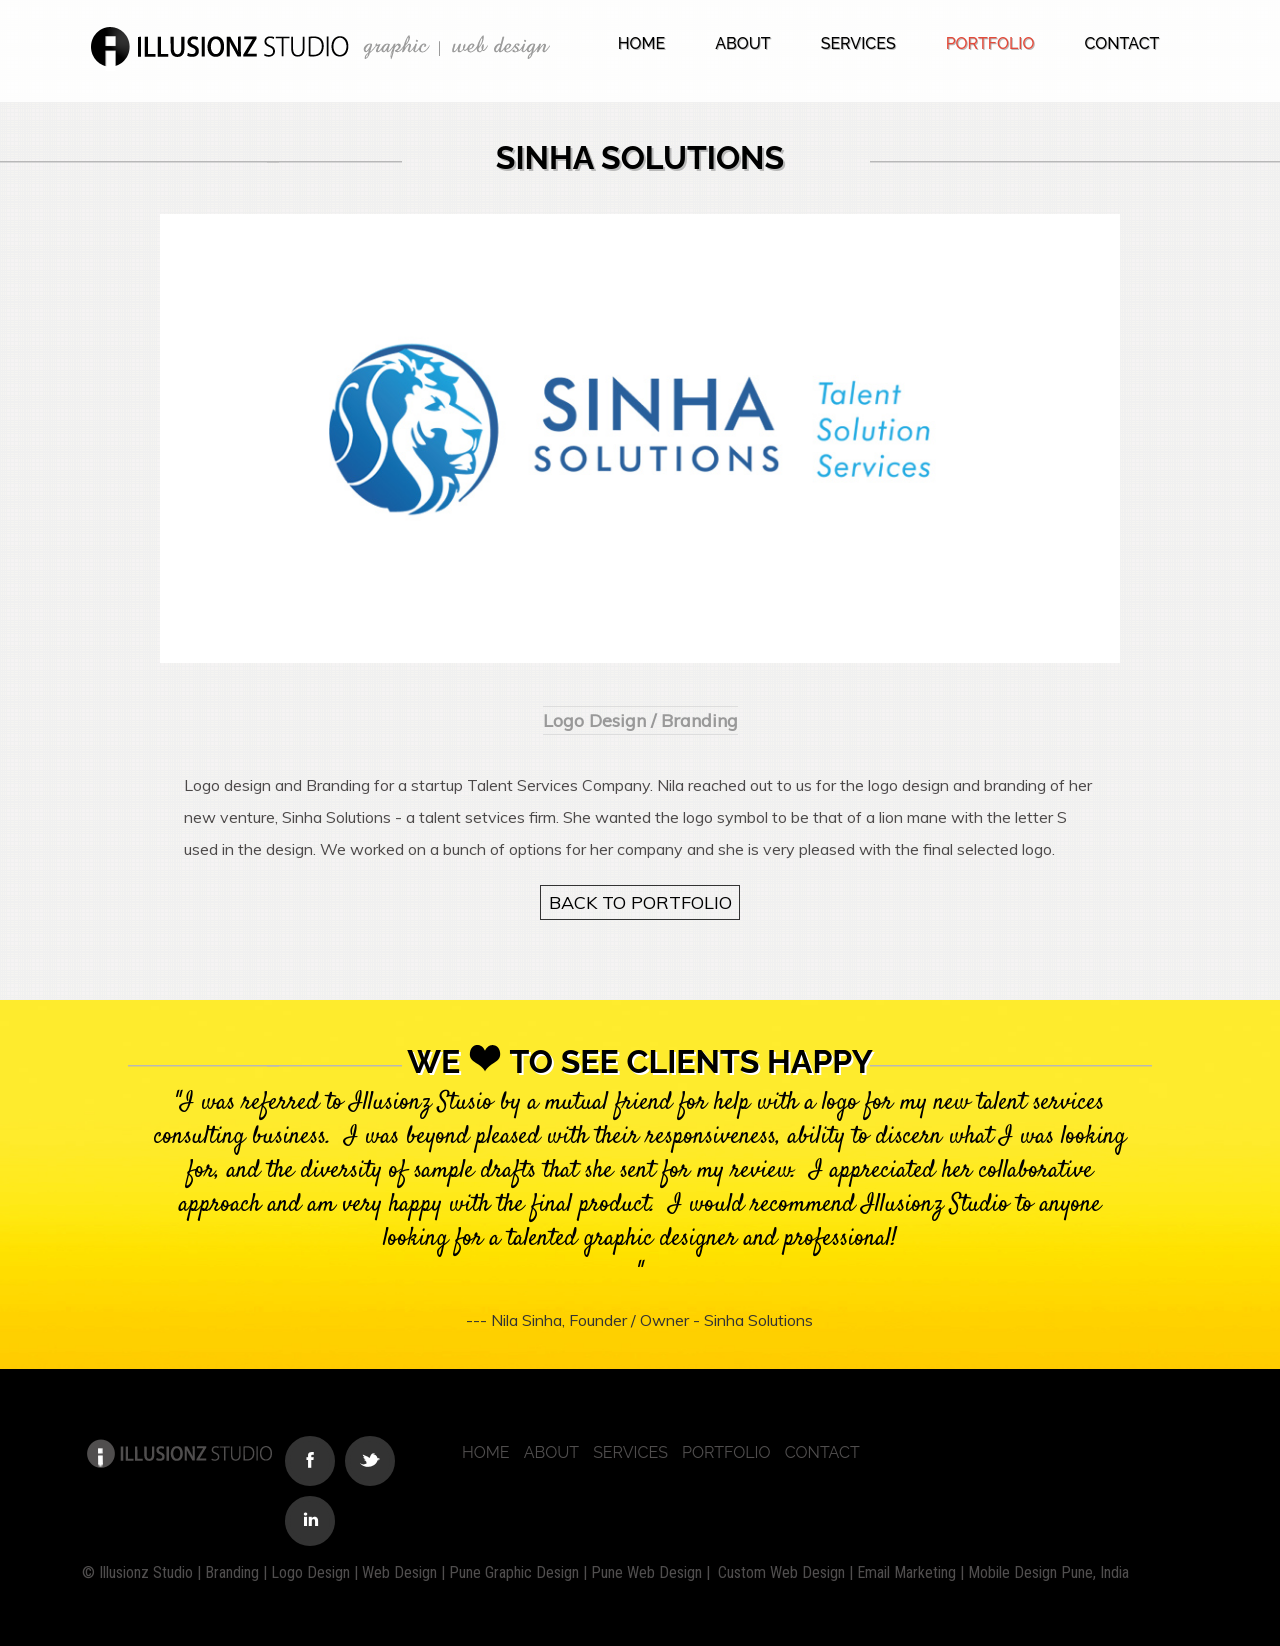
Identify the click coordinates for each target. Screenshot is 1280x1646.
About (742, 43)
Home (642, 43)
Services (858, 43)
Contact (1121, 43)
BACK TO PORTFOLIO (640, 902)
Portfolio (990, 43)
